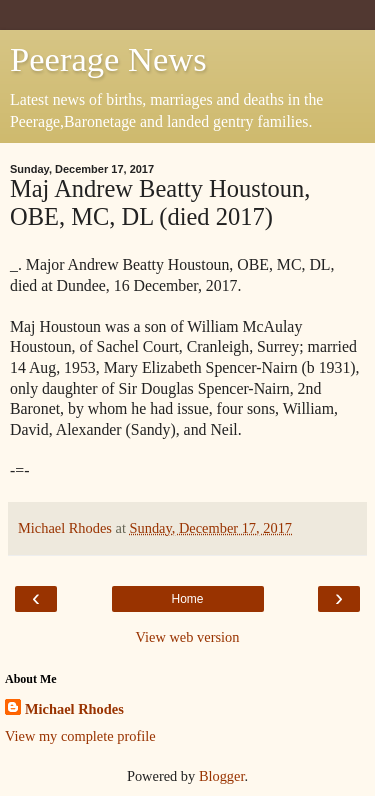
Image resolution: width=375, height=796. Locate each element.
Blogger (222, 776)
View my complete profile (80, 736)
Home (187, 599)
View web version (188, 637)
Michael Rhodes (74, 709)
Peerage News (108, 59)
